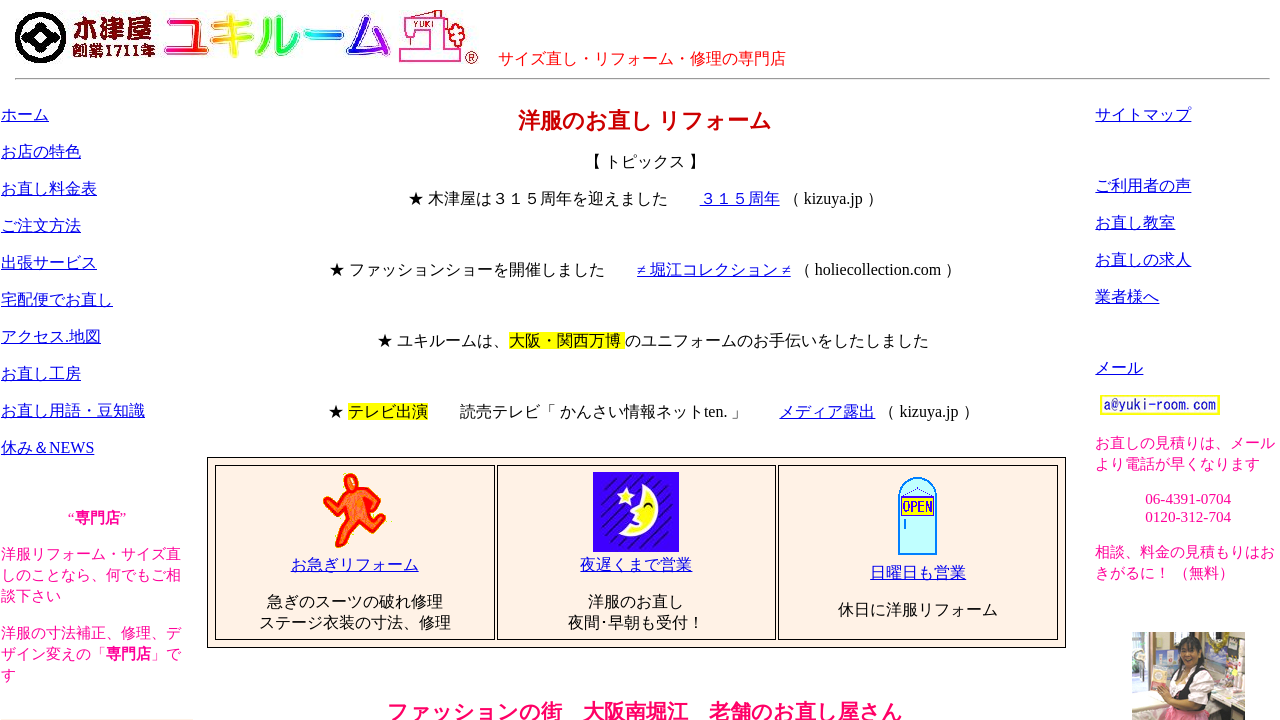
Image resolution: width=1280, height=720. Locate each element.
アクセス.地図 (51, 336)
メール (1119, 367)
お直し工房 (41, 373)
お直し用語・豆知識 (73, 410)
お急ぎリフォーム (355, 557)
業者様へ (1127, 296)
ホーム (25, 114)
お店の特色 (41, 151)
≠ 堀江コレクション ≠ (714, 269)
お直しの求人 (1143, 259)
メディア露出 (827, 411)
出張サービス (49, 262)
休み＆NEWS (47, 447)
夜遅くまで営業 (636, 557)
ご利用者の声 (1143, 185)
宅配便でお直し (57, 299)
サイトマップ (1143, 114)
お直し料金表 (49, 188)
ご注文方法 (41, 225)
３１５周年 (740, 198)
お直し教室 (1135, 222)
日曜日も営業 (918, 565)
